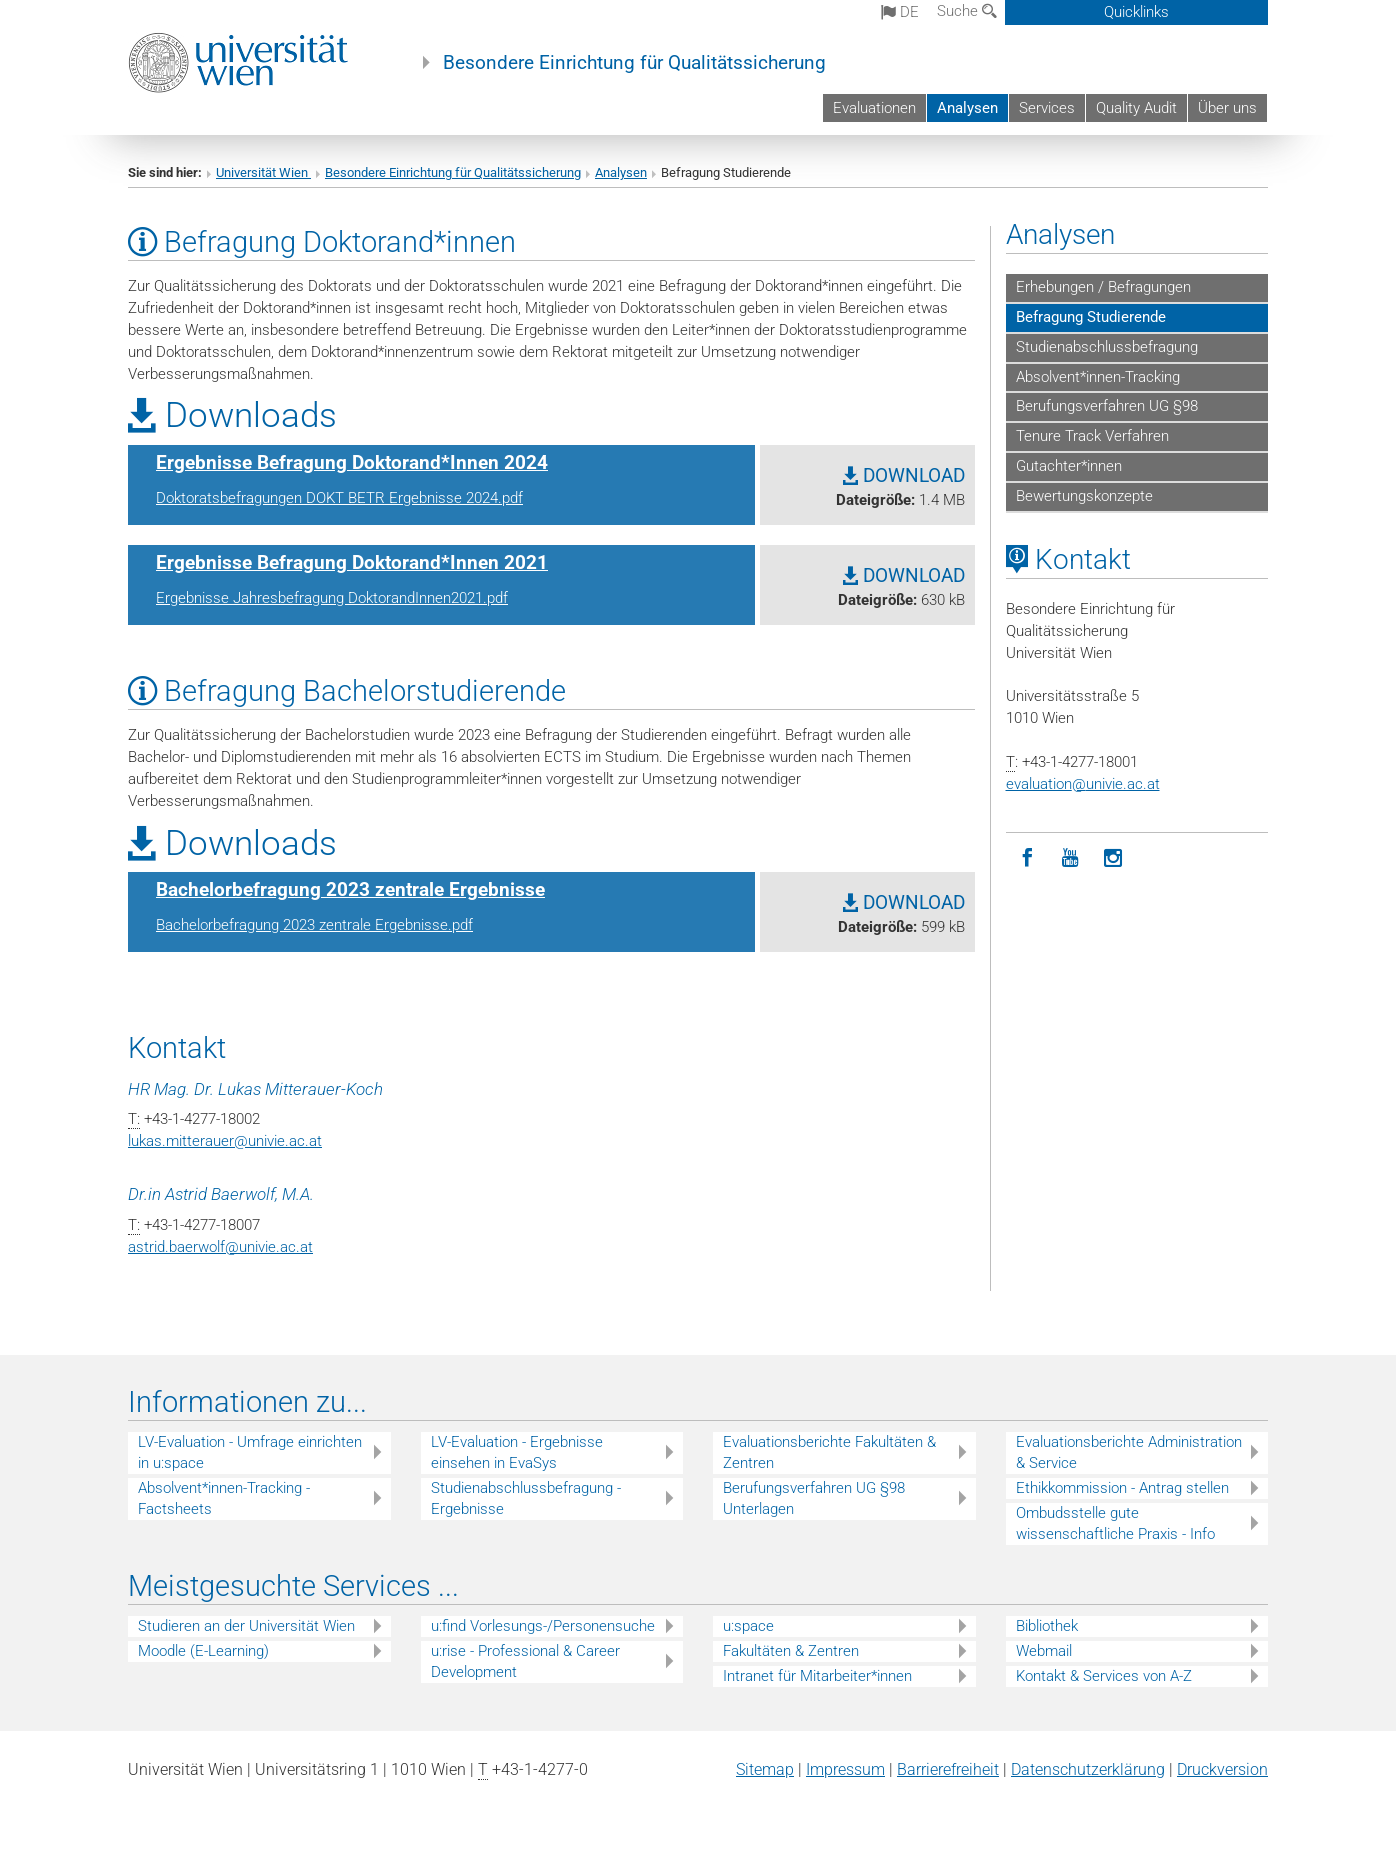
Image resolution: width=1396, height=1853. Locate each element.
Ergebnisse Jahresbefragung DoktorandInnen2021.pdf (332, 598)
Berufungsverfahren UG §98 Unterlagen (814, 1498)
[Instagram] (1113, 858)
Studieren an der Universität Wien (246, 1626)
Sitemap (765, 1769)
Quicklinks (1136, 12)
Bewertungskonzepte (1084, 496)
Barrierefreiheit (948, 1769)
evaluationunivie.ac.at (1083, 784)
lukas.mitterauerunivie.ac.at (225, 1141)
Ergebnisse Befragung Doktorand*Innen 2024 (352, 463)
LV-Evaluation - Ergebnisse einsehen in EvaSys (517, 1452)
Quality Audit (1136, 108)
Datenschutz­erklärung (1088, 1769)
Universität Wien (263, 172)
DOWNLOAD (904, 476)
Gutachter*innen (1069, 466)
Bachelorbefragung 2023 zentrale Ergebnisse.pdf (314, 925)
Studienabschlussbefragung (1107, 347)
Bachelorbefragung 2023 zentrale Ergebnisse (350, 890)
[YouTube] (1070, 858)
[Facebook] (1027, 858)
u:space (748, 1626)
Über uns (1227, 108)
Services (1047, 108)
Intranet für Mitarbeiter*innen (817, 1676)
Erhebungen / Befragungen (1103, 287)
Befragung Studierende (1091, 317)
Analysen (967, 108)
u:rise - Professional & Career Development (525, 1661)
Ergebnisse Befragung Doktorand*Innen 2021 (352, 563)
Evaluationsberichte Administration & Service (1129, 1452)
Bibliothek (1047, 1626)
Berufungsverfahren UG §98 (1107, 406)
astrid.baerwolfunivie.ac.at (220, 1247)
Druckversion (1222, 1769)
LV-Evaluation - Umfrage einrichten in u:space (250, 1452)
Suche (967, 11)
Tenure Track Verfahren (1092, 436)
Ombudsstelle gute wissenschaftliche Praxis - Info (1115, 1523)
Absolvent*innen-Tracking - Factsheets (224, 1498)
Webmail (1044, 1651)
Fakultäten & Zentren (791, 1651)
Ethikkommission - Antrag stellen (1122, 1488)
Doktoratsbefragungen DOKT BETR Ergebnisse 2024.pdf (339, 498)
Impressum (845, 1769)
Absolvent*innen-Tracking (1098, 377)
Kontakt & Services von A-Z (1104, 1676)
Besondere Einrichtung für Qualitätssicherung (634, 63)
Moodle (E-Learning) (203, 1651)
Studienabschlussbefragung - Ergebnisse (526, 1498)
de (900, 12)
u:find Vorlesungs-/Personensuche (543, 1626)
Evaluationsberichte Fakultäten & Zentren (829, 1452)
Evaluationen (874, 108)
